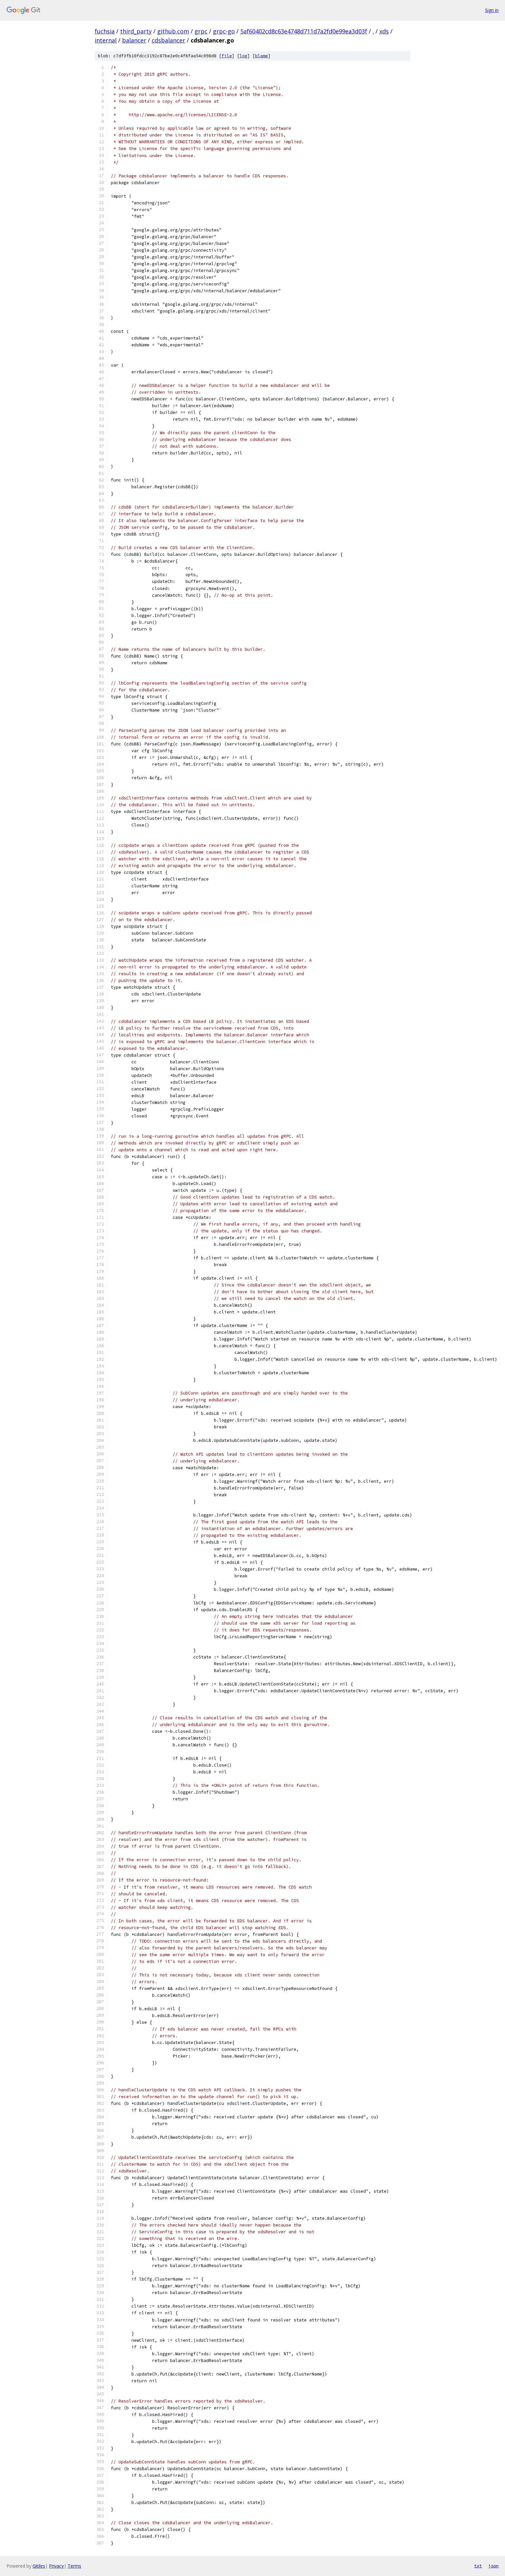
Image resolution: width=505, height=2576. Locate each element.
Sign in (492, 10)
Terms (74, 2566)
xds (384, 31)
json (493, 2566)
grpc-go (224, 31)
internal (106, 40)
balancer (134, 40)
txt (478, 2566)
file (227, 56)
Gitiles (39, 2566)
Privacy (56, 2566)
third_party (136, 31)
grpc (201, 31)
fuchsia (105, 31)
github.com (173, 31)
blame (261, 56)
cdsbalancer (168, 40)
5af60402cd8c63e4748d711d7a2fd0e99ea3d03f (303, 31)
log (243, 56)
